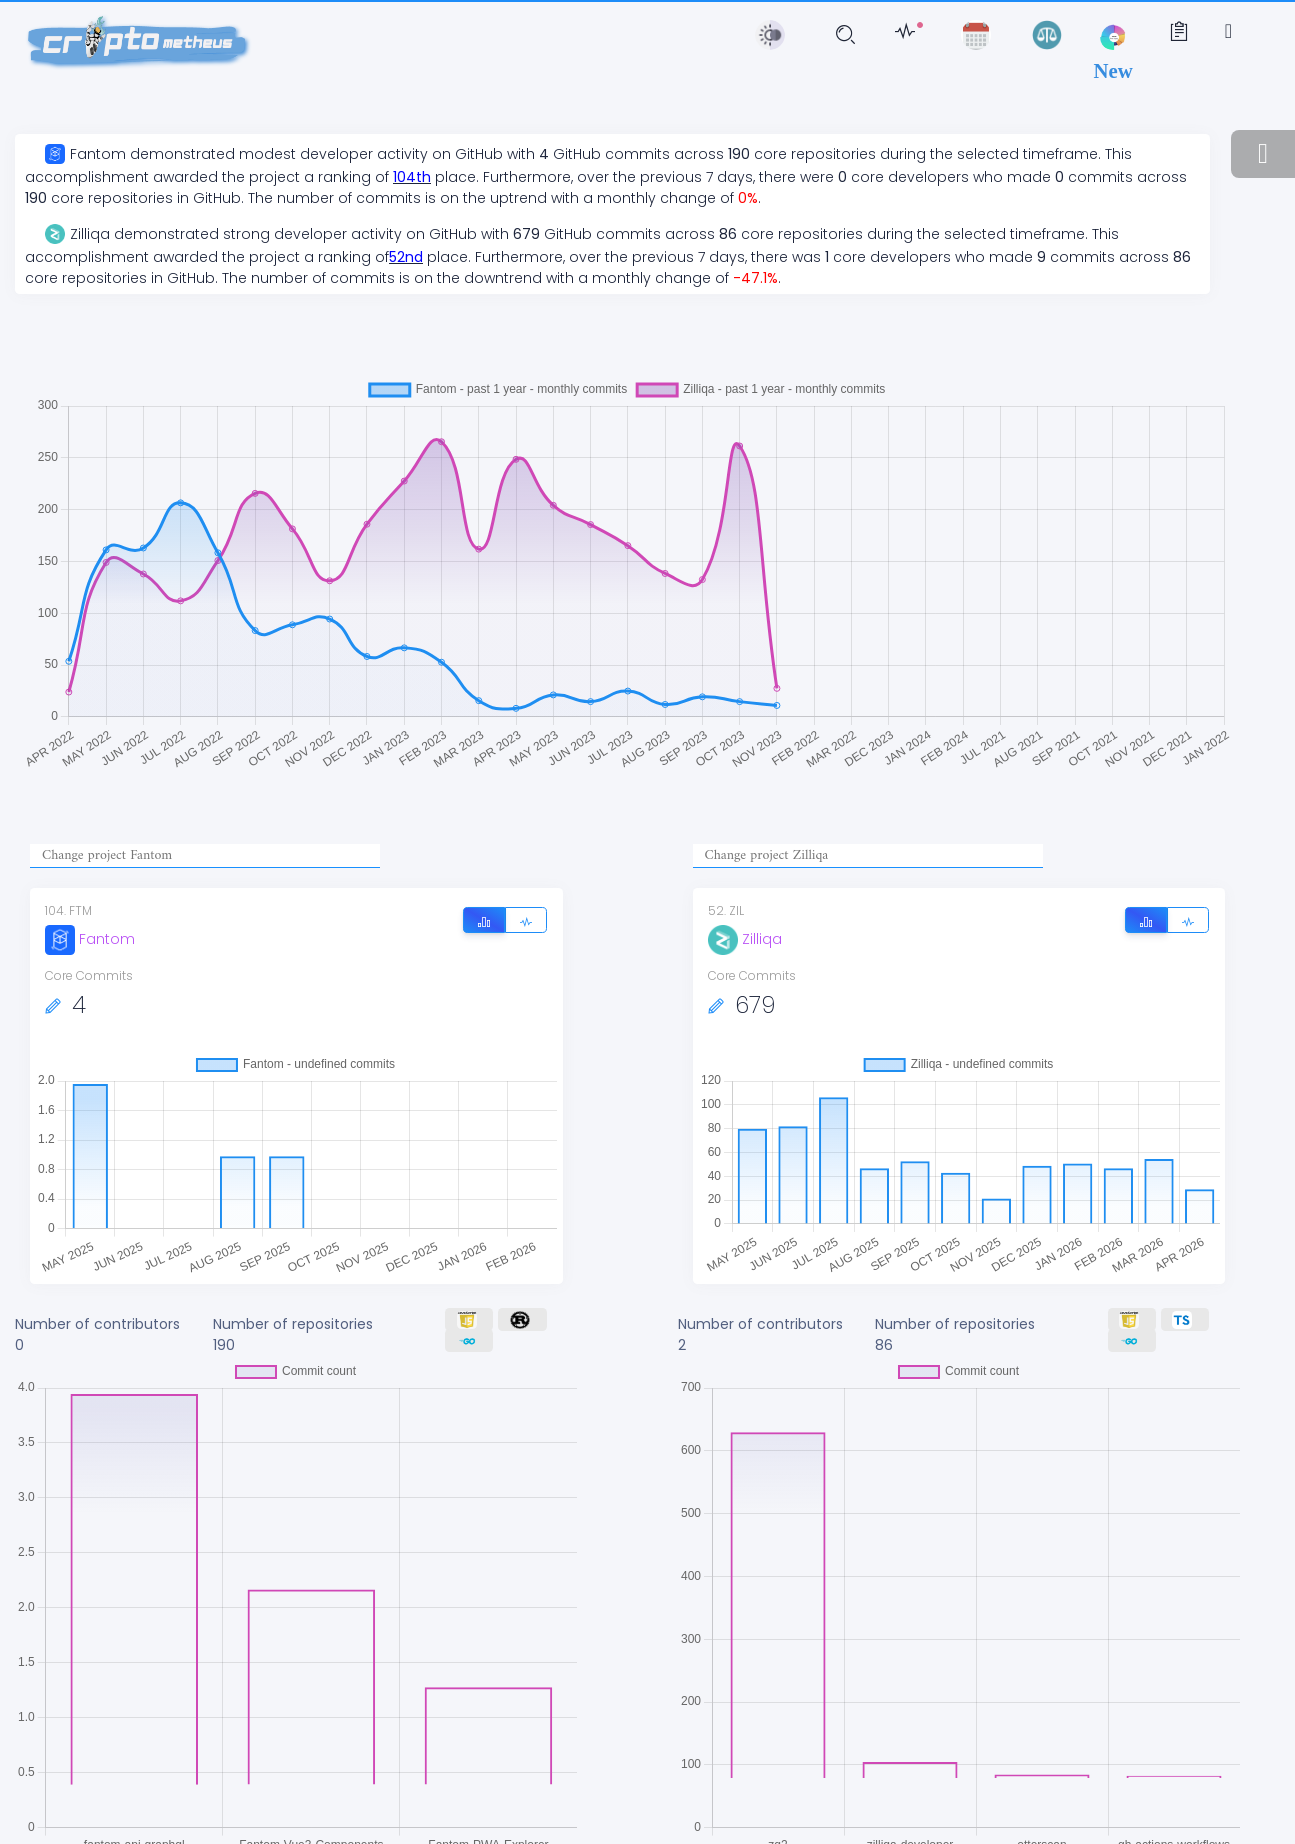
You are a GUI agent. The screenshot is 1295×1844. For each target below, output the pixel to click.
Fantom (90, 939)
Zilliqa (745, 939)
